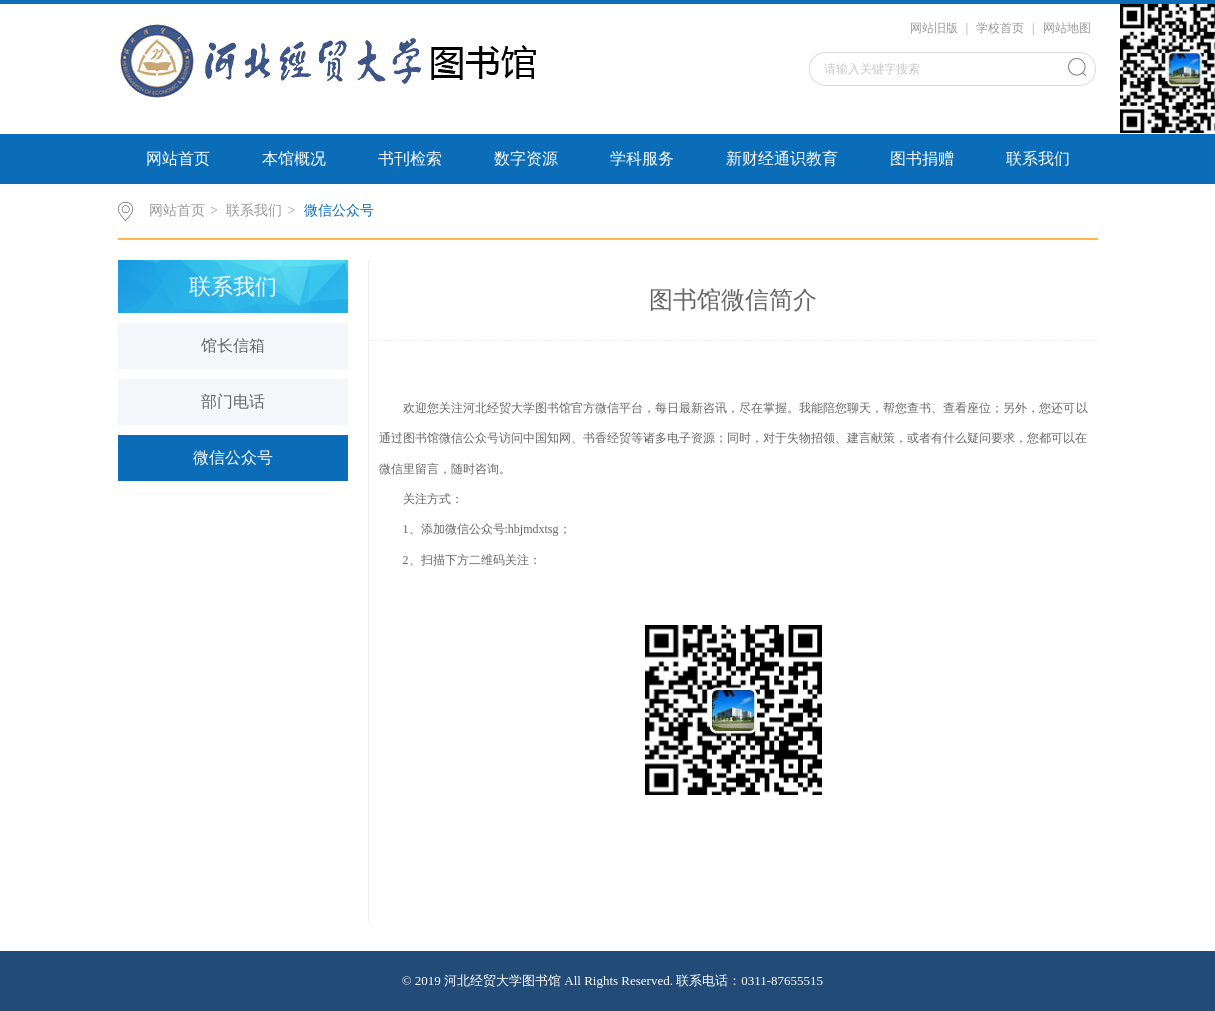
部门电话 (233, 401)
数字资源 (526, 158)
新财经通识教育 (782, 158)
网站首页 (178, 158)
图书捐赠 (922, 158)
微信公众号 (339, 210)
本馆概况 (294, 158)
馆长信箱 (233, 345)
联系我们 (1038, 158)
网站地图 (1067, 28)
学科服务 (642, 158)
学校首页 (1000, 28)
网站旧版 (934, 28)
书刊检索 (410, 158)
